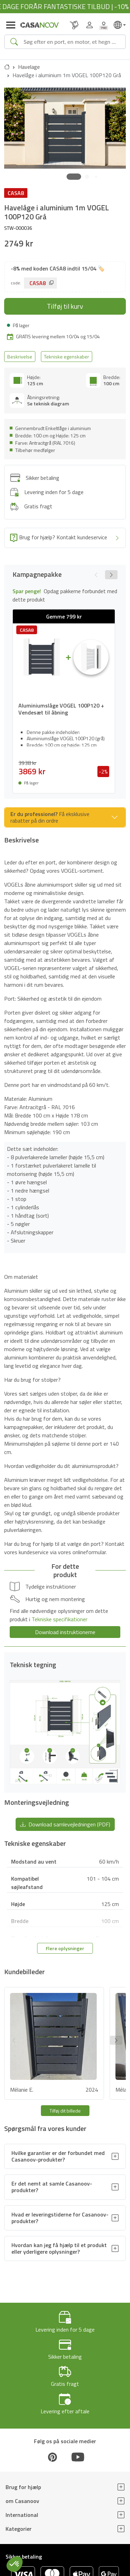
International (22, 2515)
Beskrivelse (19, 356)
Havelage (29, 67)
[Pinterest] (52, 2457)
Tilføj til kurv (65, 306)
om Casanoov (22, 2501)
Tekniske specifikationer (59, 1619)
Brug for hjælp (23, 2487)
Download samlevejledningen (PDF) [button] (65, 1824)
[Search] (72, 41)
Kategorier (19, 2529)
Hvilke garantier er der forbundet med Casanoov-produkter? (58, 2156)
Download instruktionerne (65, 1632)
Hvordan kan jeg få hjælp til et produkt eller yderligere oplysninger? (59, 2248)
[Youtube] (78, 2457)
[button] (74, 176)
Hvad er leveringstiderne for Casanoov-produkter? (60, 2217)
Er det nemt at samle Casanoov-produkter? (51, 2186)
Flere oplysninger (65, 1948)
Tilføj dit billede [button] (65, 2110)
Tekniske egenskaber (66, 356)
